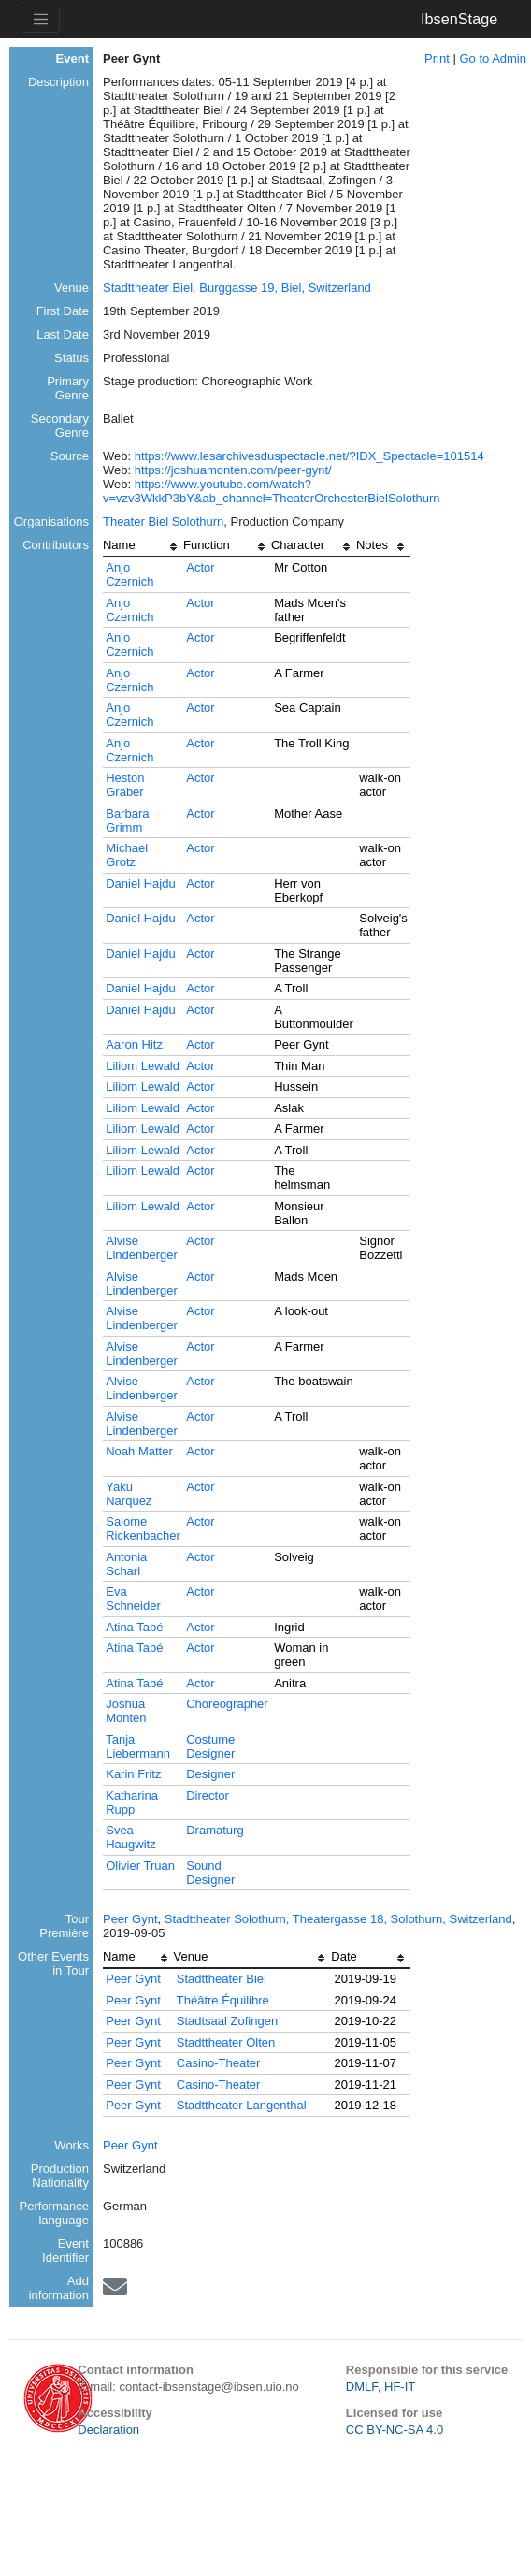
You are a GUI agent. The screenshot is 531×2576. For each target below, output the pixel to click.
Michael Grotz (127, 855)
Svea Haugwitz (130, 1837)
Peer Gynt (130, 1919)
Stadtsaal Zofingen (227, 2021)
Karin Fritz (133, 1774)
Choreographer (226, 1704)
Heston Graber (125, 785)
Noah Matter (139, 1451)
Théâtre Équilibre (223, 2000)
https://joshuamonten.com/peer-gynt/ (233, 470)
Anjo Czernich (129, 574)
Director (207, 1795)
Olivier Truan (140, 1866)
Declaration (108, 2430)
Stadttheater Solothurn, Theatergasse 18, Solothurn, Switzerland (338, 1919)
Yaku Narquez (128, 1494)
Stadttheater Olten (226, 2042)
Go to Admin (492, 58)
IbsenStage (459, 18)
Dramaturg (214, 1830)
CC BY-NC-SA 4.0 (394, 2430)
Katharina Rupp (132, 1802)
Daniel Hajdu (140, 883)
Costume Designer (210, 1746)
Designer (210, 1774)
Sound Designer (210, 1873)
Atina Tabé (134, 1627)
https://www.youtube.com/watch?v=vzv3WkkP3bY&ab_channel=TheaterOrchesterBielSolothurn (271, 491)
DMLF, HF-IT (380, 2387)
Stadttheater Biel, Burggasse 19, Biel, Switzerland (237, 288)
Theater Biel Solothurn (163, 521)
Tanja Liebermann (138, 1746)
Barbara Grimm (127, 820)
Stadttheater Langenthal (242, 2105)
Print (437, 58)
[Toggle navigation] (41, 20)
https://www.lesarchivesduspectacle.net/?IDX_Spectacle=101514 (309, 456)
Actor (200, 567)
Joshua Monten (126, 1711)
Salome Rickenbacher (143, 1528)
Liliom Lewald (142, 1066)
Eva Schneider (133, 1599)
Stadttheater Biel (221, 1979)
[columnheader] (143, 547)
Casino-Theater (219, 2063)
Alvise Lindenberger (142, 1248)
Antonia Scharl (126, 1564)
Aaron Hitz (134, 1044)
